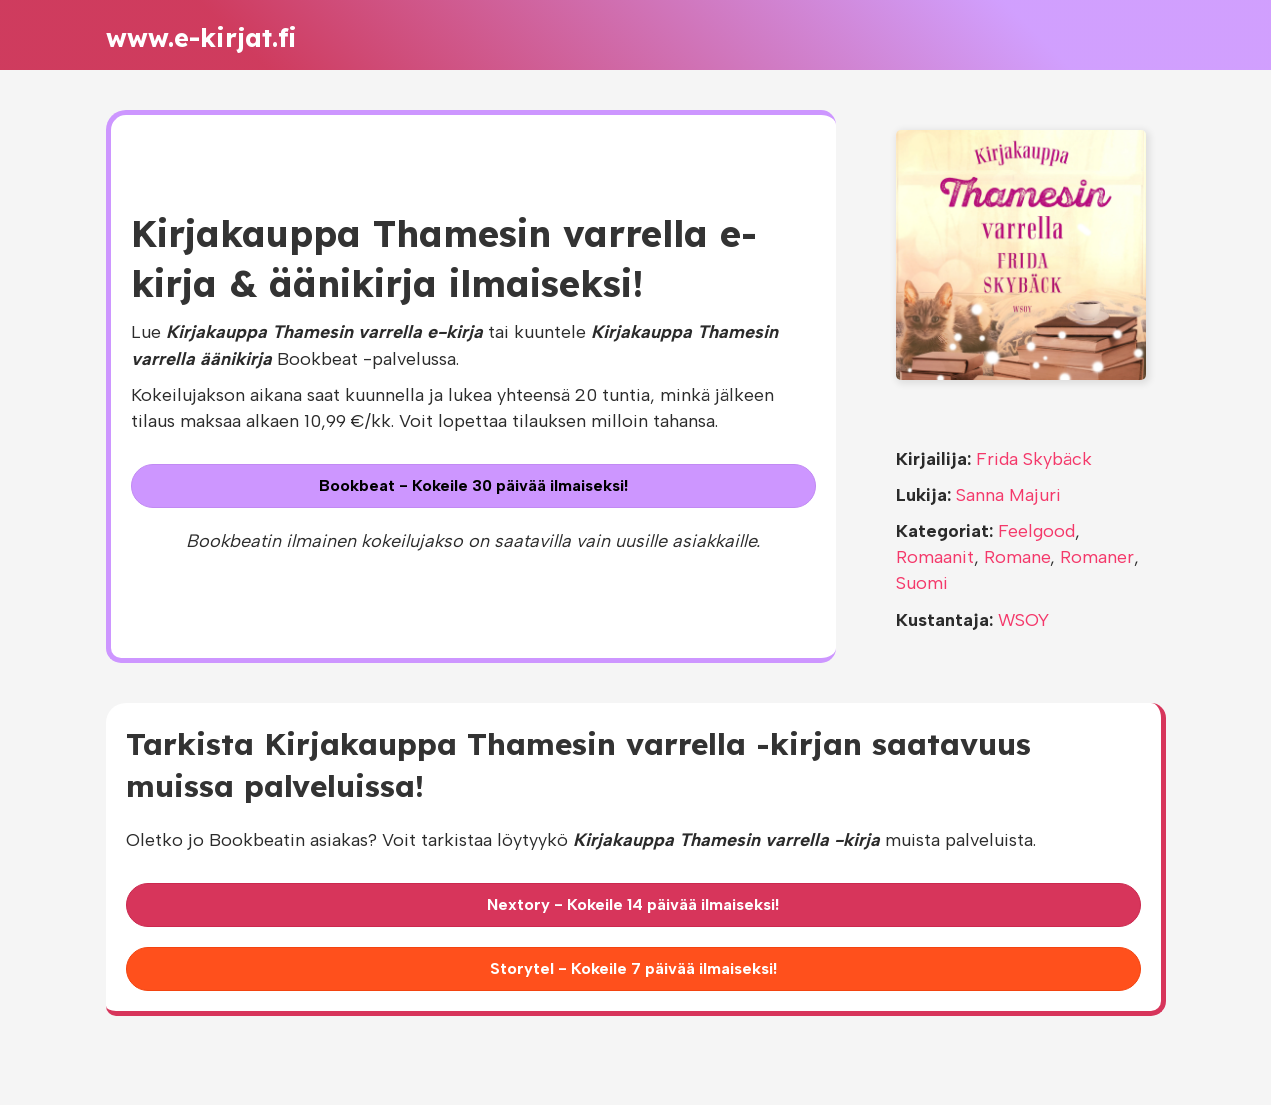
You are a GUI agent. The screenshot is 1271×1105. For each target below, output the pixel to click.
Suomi (922, 583)
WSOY (1023, 620)
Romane (1017, 557)
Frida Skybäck (1034, 459)
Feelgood (1036, 531)
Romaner (1097, 557)
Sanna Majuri (1008, 495)
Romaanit (935, 557)
